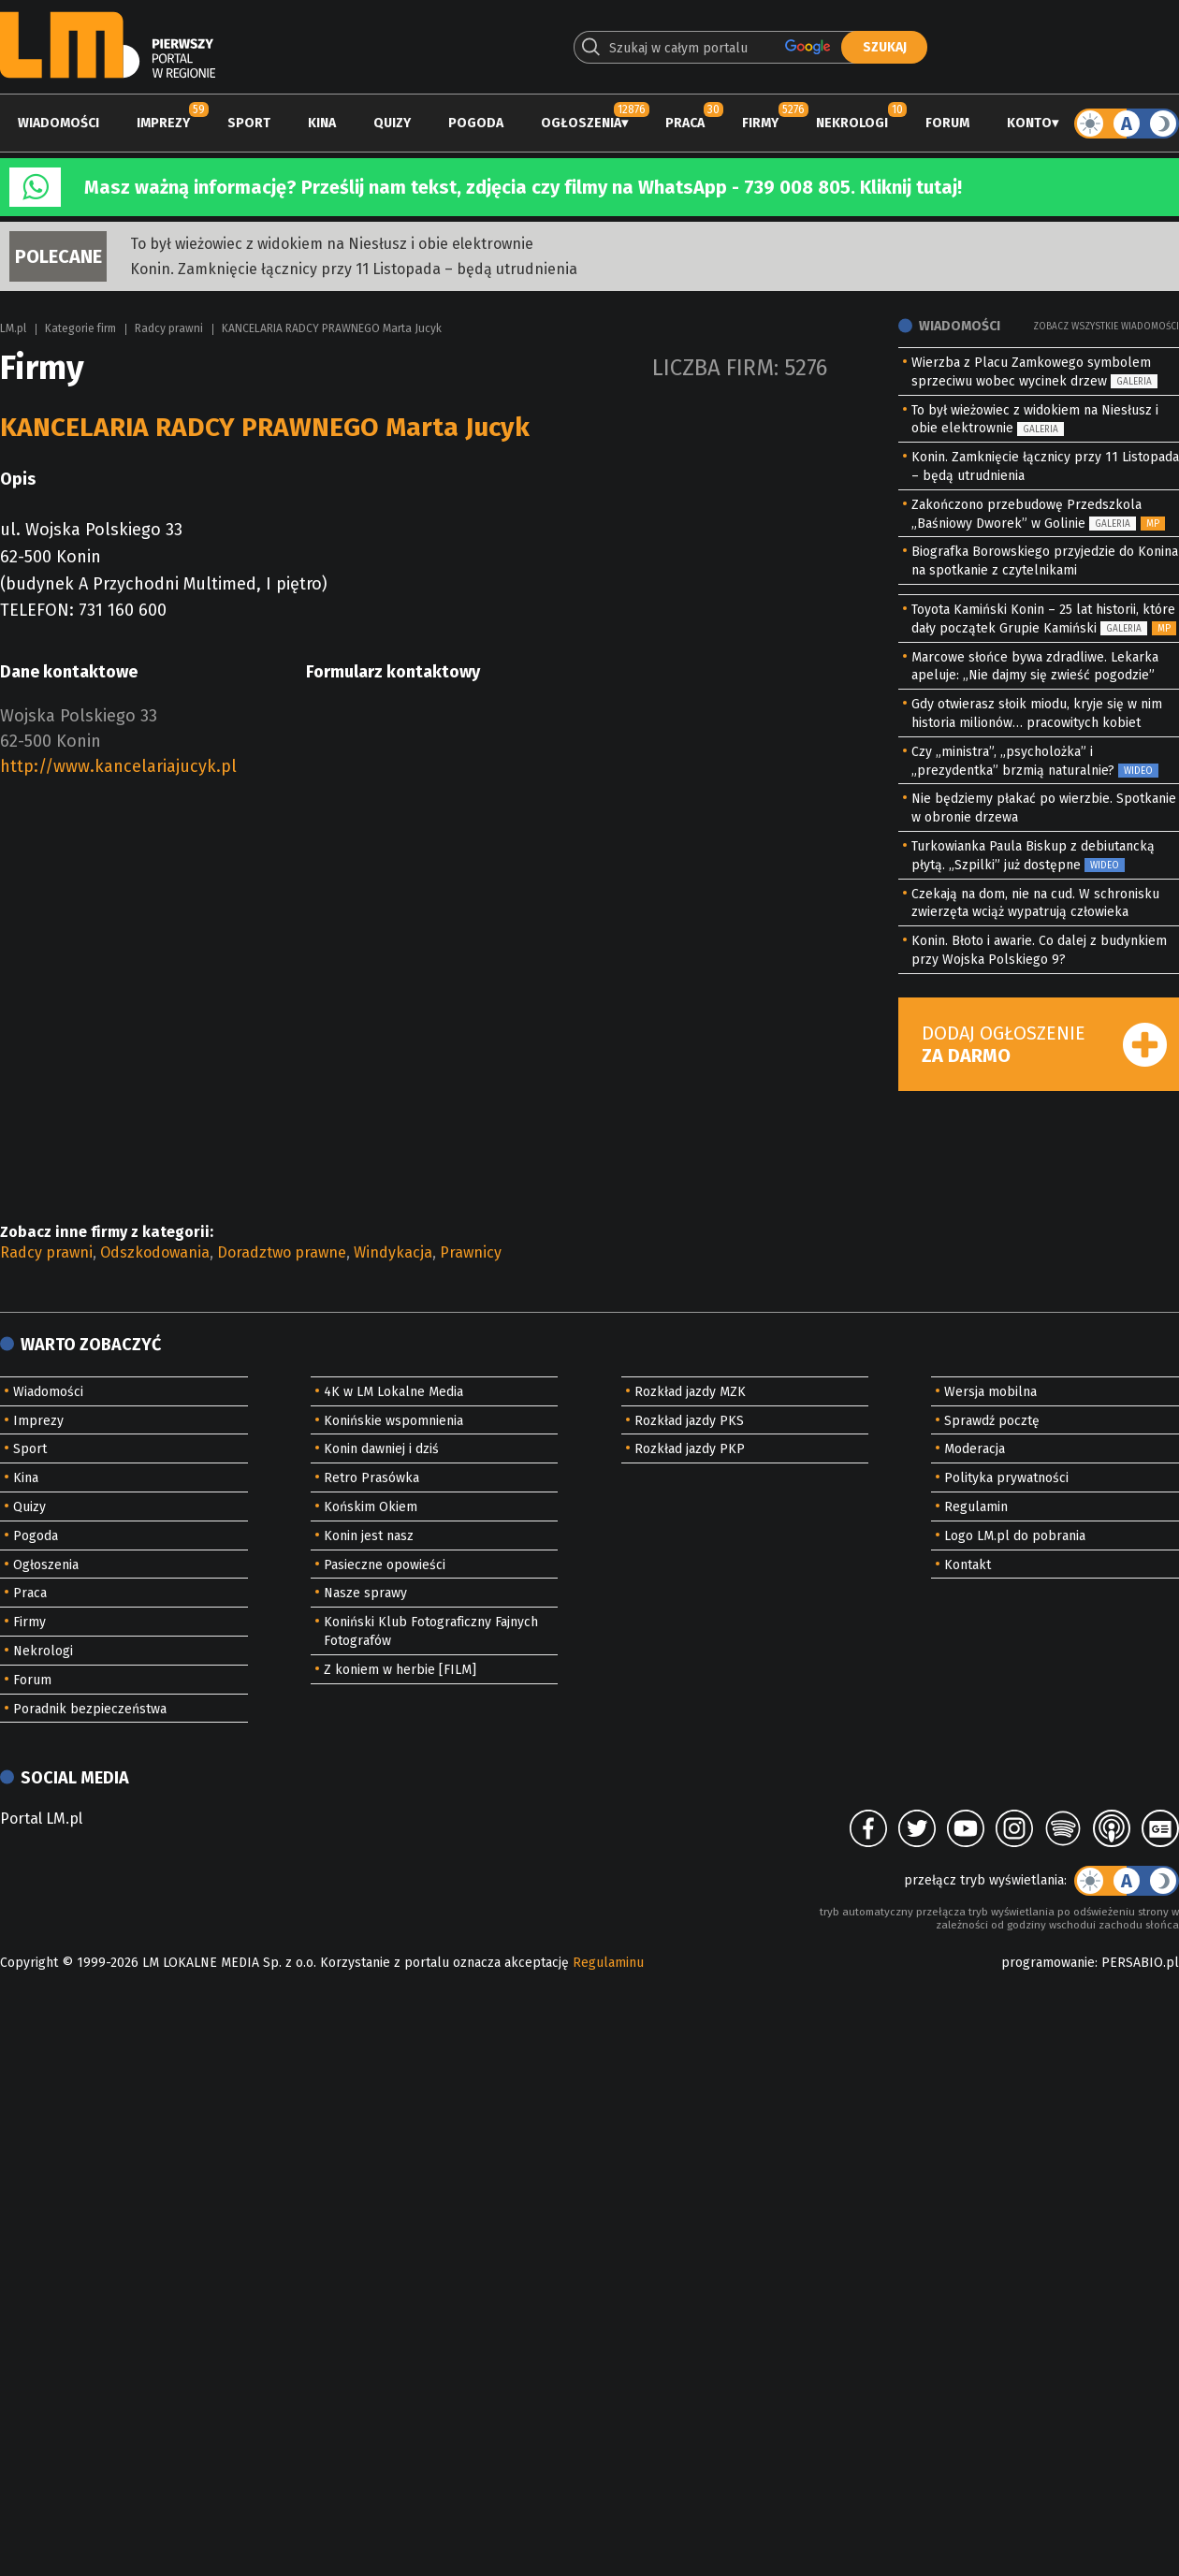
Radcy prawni (169, 328)
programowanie (1048, 1963)
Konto (1029, 123)
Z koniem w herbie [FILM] (400, 1670)
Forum (947, 123)
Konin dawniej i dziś (381, 1449)
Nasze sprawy (365, 1593)
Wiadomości (58, 123)
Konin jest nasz (369, 1536)
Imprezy (163, 123)
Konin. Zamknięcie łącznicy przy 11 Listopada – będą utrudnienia (353, 269)
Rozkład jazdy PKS (689, 1421)
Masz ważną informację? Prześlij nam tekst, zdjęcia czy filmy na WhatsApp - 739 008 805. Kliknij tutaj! (523, 187)
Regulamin (976, 1507)
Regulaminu (608, 1963)
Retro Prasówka (371, 1478)
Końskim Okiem (370, 1507)
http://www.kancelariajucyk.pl (118, 766)
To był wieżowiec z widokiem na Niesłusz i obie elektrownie (331, 244)
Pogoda (475, 123)
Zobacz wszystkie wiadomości (1106, 326)
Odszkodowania (155, 1252)
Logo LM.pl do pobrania (1014, 1536)
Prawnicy (471, 1252)
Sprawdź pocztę (992, 1421)
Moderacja (974, 1449)
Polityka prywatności (1006, 1478)
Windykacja (393, 1252)
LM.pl (13, 328)
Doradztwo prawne (281, 1252)
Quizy (392, 123)
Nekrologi (852, 123)
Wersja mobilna (990, 1392)
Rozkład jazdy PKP (689, 1449)
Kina (322, 123)
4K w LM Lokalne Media (393, 1392)
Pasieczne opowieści (384, 1565)
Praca (685, 123)
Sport (248, 123)
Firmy (760, 123)
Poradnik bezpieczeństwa (90, 1709)
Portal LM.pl (41, 1818)
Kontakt (967, 1565)
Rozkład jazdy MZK (690, 1392)
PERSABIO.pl (1140, 1963)
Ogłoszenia (581, 123)
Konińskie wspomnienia (393, 1421)
